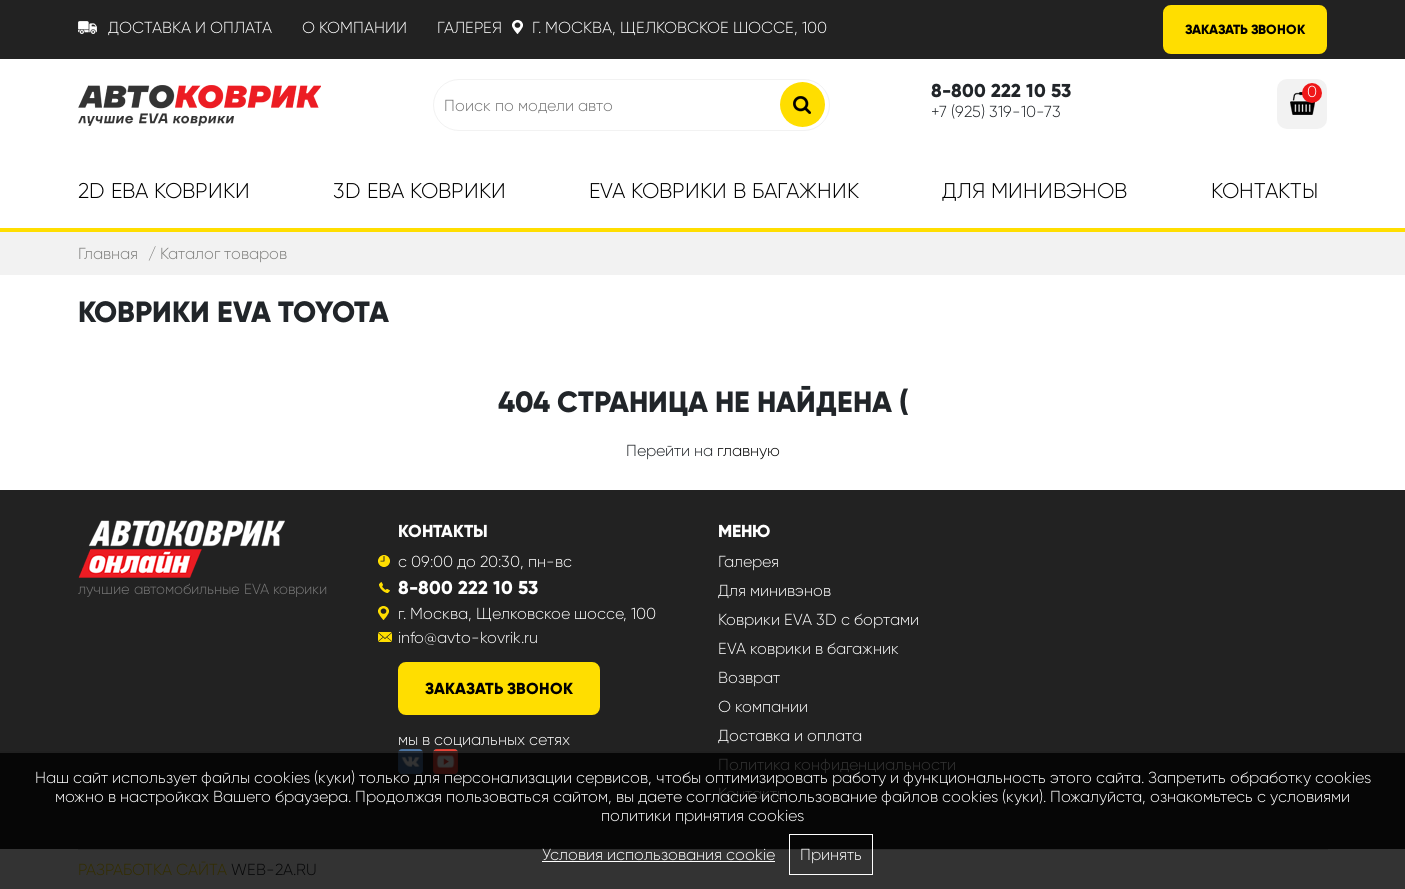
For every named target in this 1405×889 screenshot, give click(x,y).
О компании (354, 27)
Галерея (469, 27)
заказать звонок (499, 688)
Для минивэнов (1034, 191)
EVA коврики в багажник (808, 648)
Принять (831, 854)
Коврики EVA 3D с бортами (818, 619)
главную (748, 450)
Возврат (749, 677)
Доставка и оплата (190, 27)
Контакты (1264, 191)
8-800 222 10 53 (468, 587)
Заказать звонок (1245, 29)
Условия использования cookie (658, 854)
